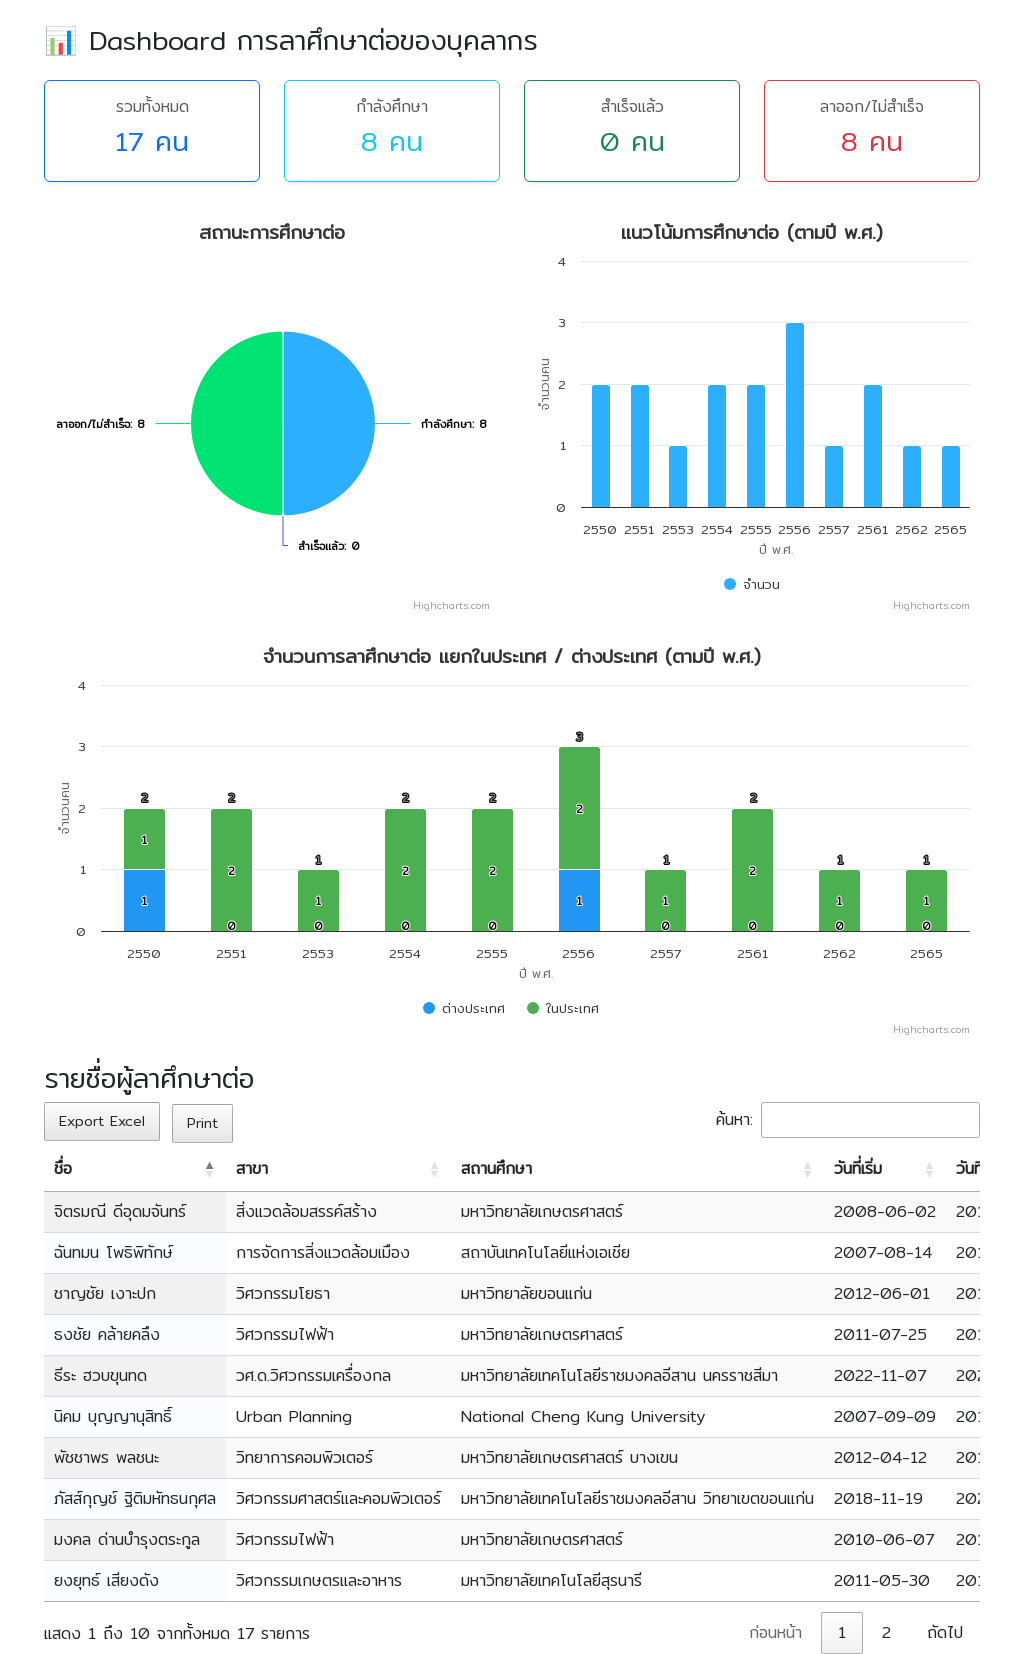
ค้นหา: (848, 1120)
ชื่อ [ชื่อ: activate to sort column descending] (63, 1168)
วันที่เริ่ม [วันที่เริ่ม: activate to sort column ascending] (858, 1168)
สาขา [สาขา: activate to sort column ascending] (252, 1168)
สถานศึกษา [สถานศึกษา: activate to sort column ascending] (496, 1168)
